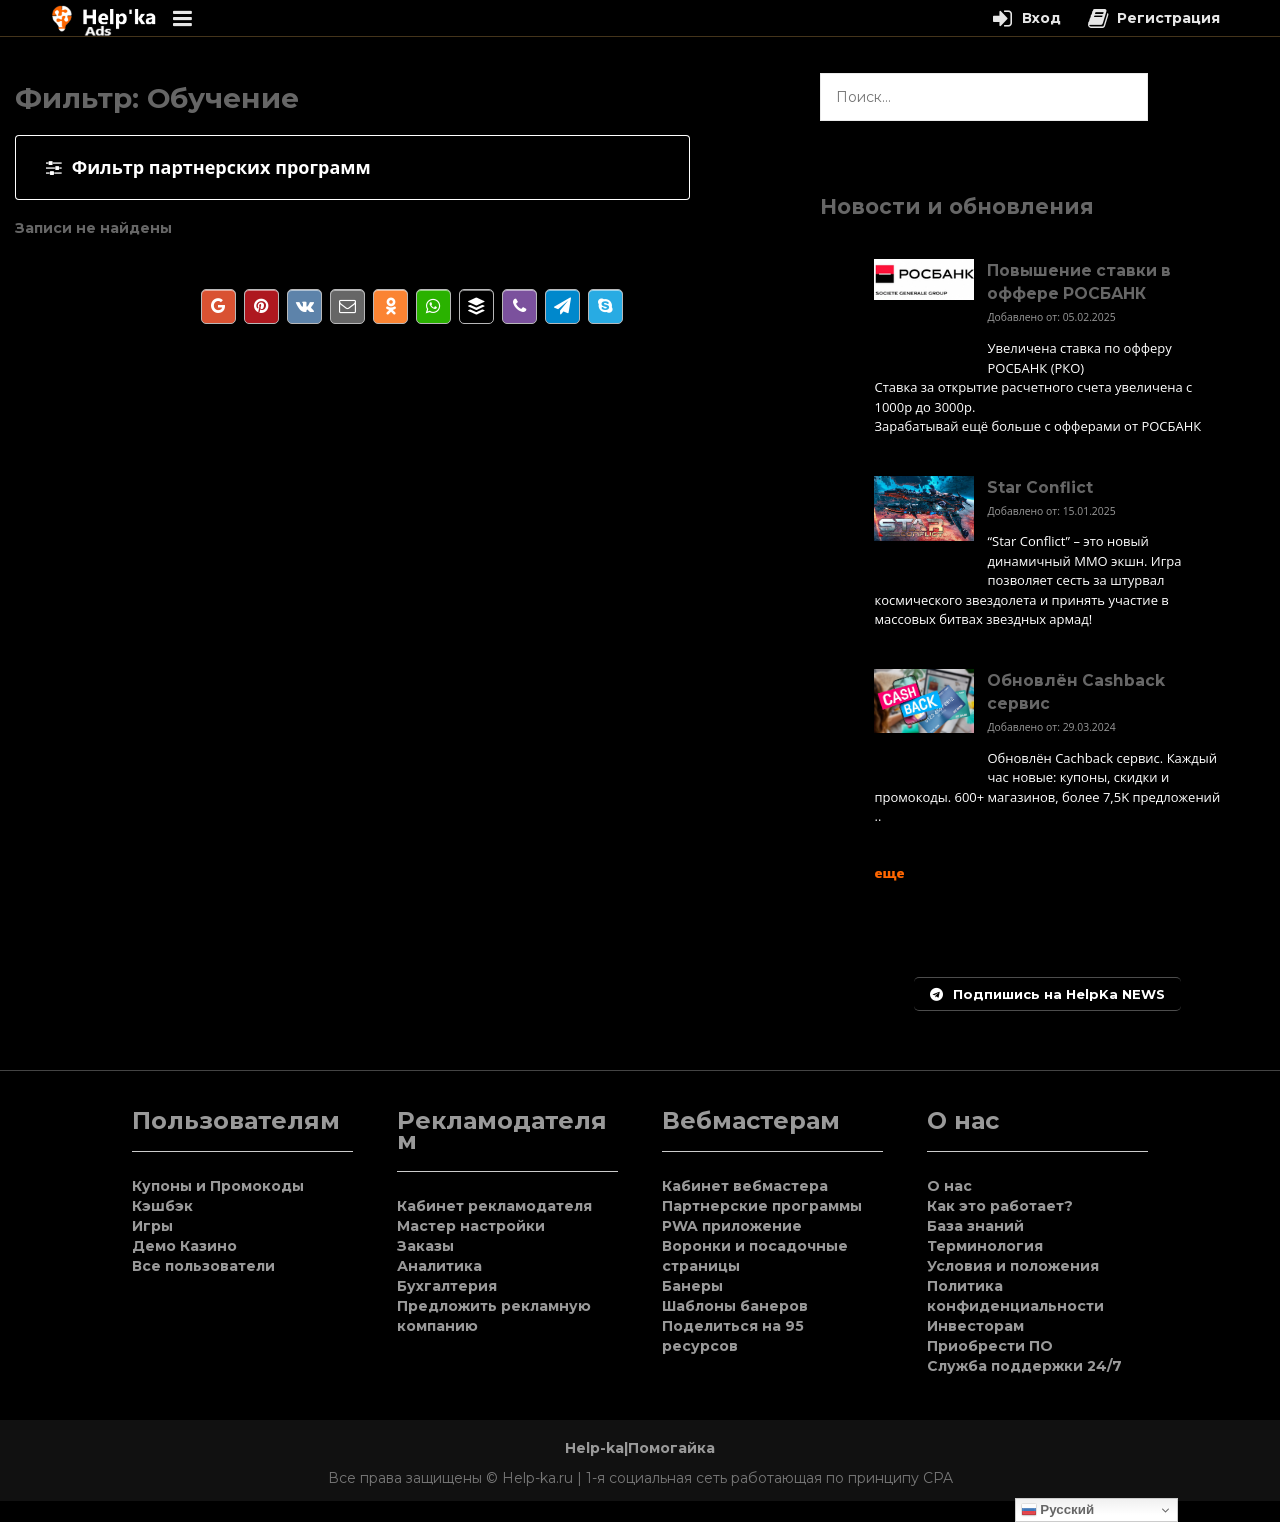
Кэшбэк (162, 1206)
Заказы (425, 1246)
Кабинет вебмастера (745, 1186)
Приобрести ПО (990, 1346)
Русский (1058, 1510)
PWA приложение (732, 1226)
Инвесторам (975, 1326)
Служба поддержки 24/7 (1024, 1366)
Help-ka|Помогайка (640, 1448)
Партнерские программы (762, 1206)
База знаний (975, 1226)
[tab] (352, 167)
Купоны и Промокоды (218, 1186)
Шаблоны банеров (735, 1306)
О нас (949, 1186)
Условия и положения (1013, 1266)
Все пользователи (203, 1266)
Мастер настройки (471, 1226)
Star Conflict (1040, 487)
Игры (152, 1226)
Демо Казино (184, 1246)
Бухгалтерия (447, 1286)
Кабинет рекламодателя (494, 1206)
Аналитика (439, 1266)
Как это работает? (1000, 1206)
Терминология (985, 1246)
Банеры (692, 1286)
